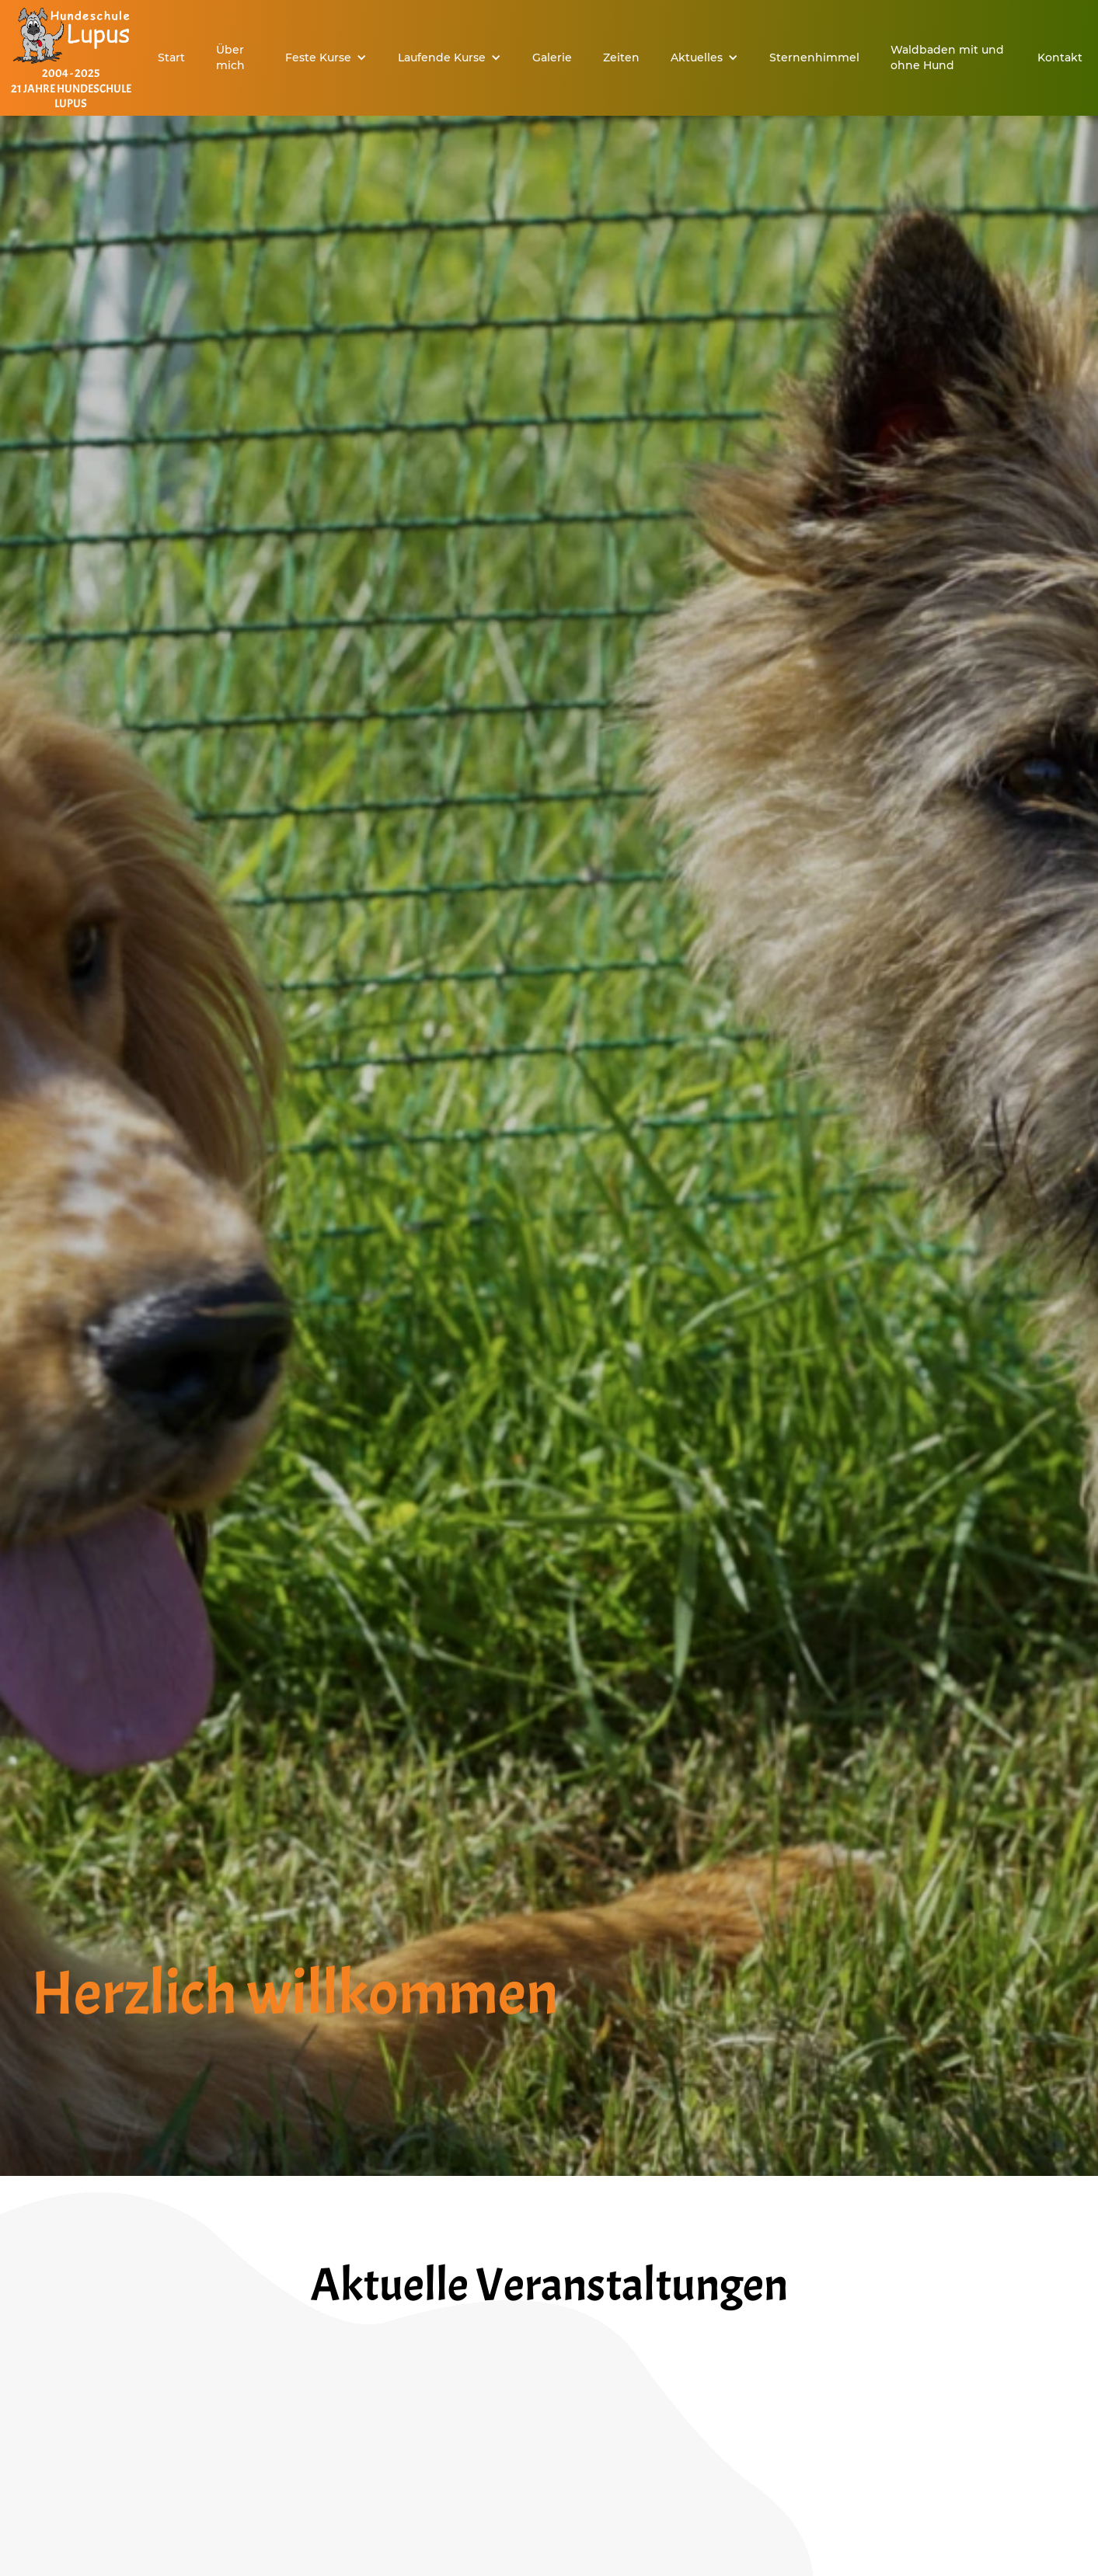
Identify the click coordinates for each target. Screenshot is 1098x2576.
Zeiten (621, 57)
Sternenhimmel (814, 57)
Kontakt (1059, 57)
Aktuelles (697, 57)
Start (171, 57)
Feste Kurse (318, 57)
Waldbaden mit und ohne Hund (947, 57)
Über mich (230, 57)
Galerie (552, 57)
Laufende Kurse (442, 57)
